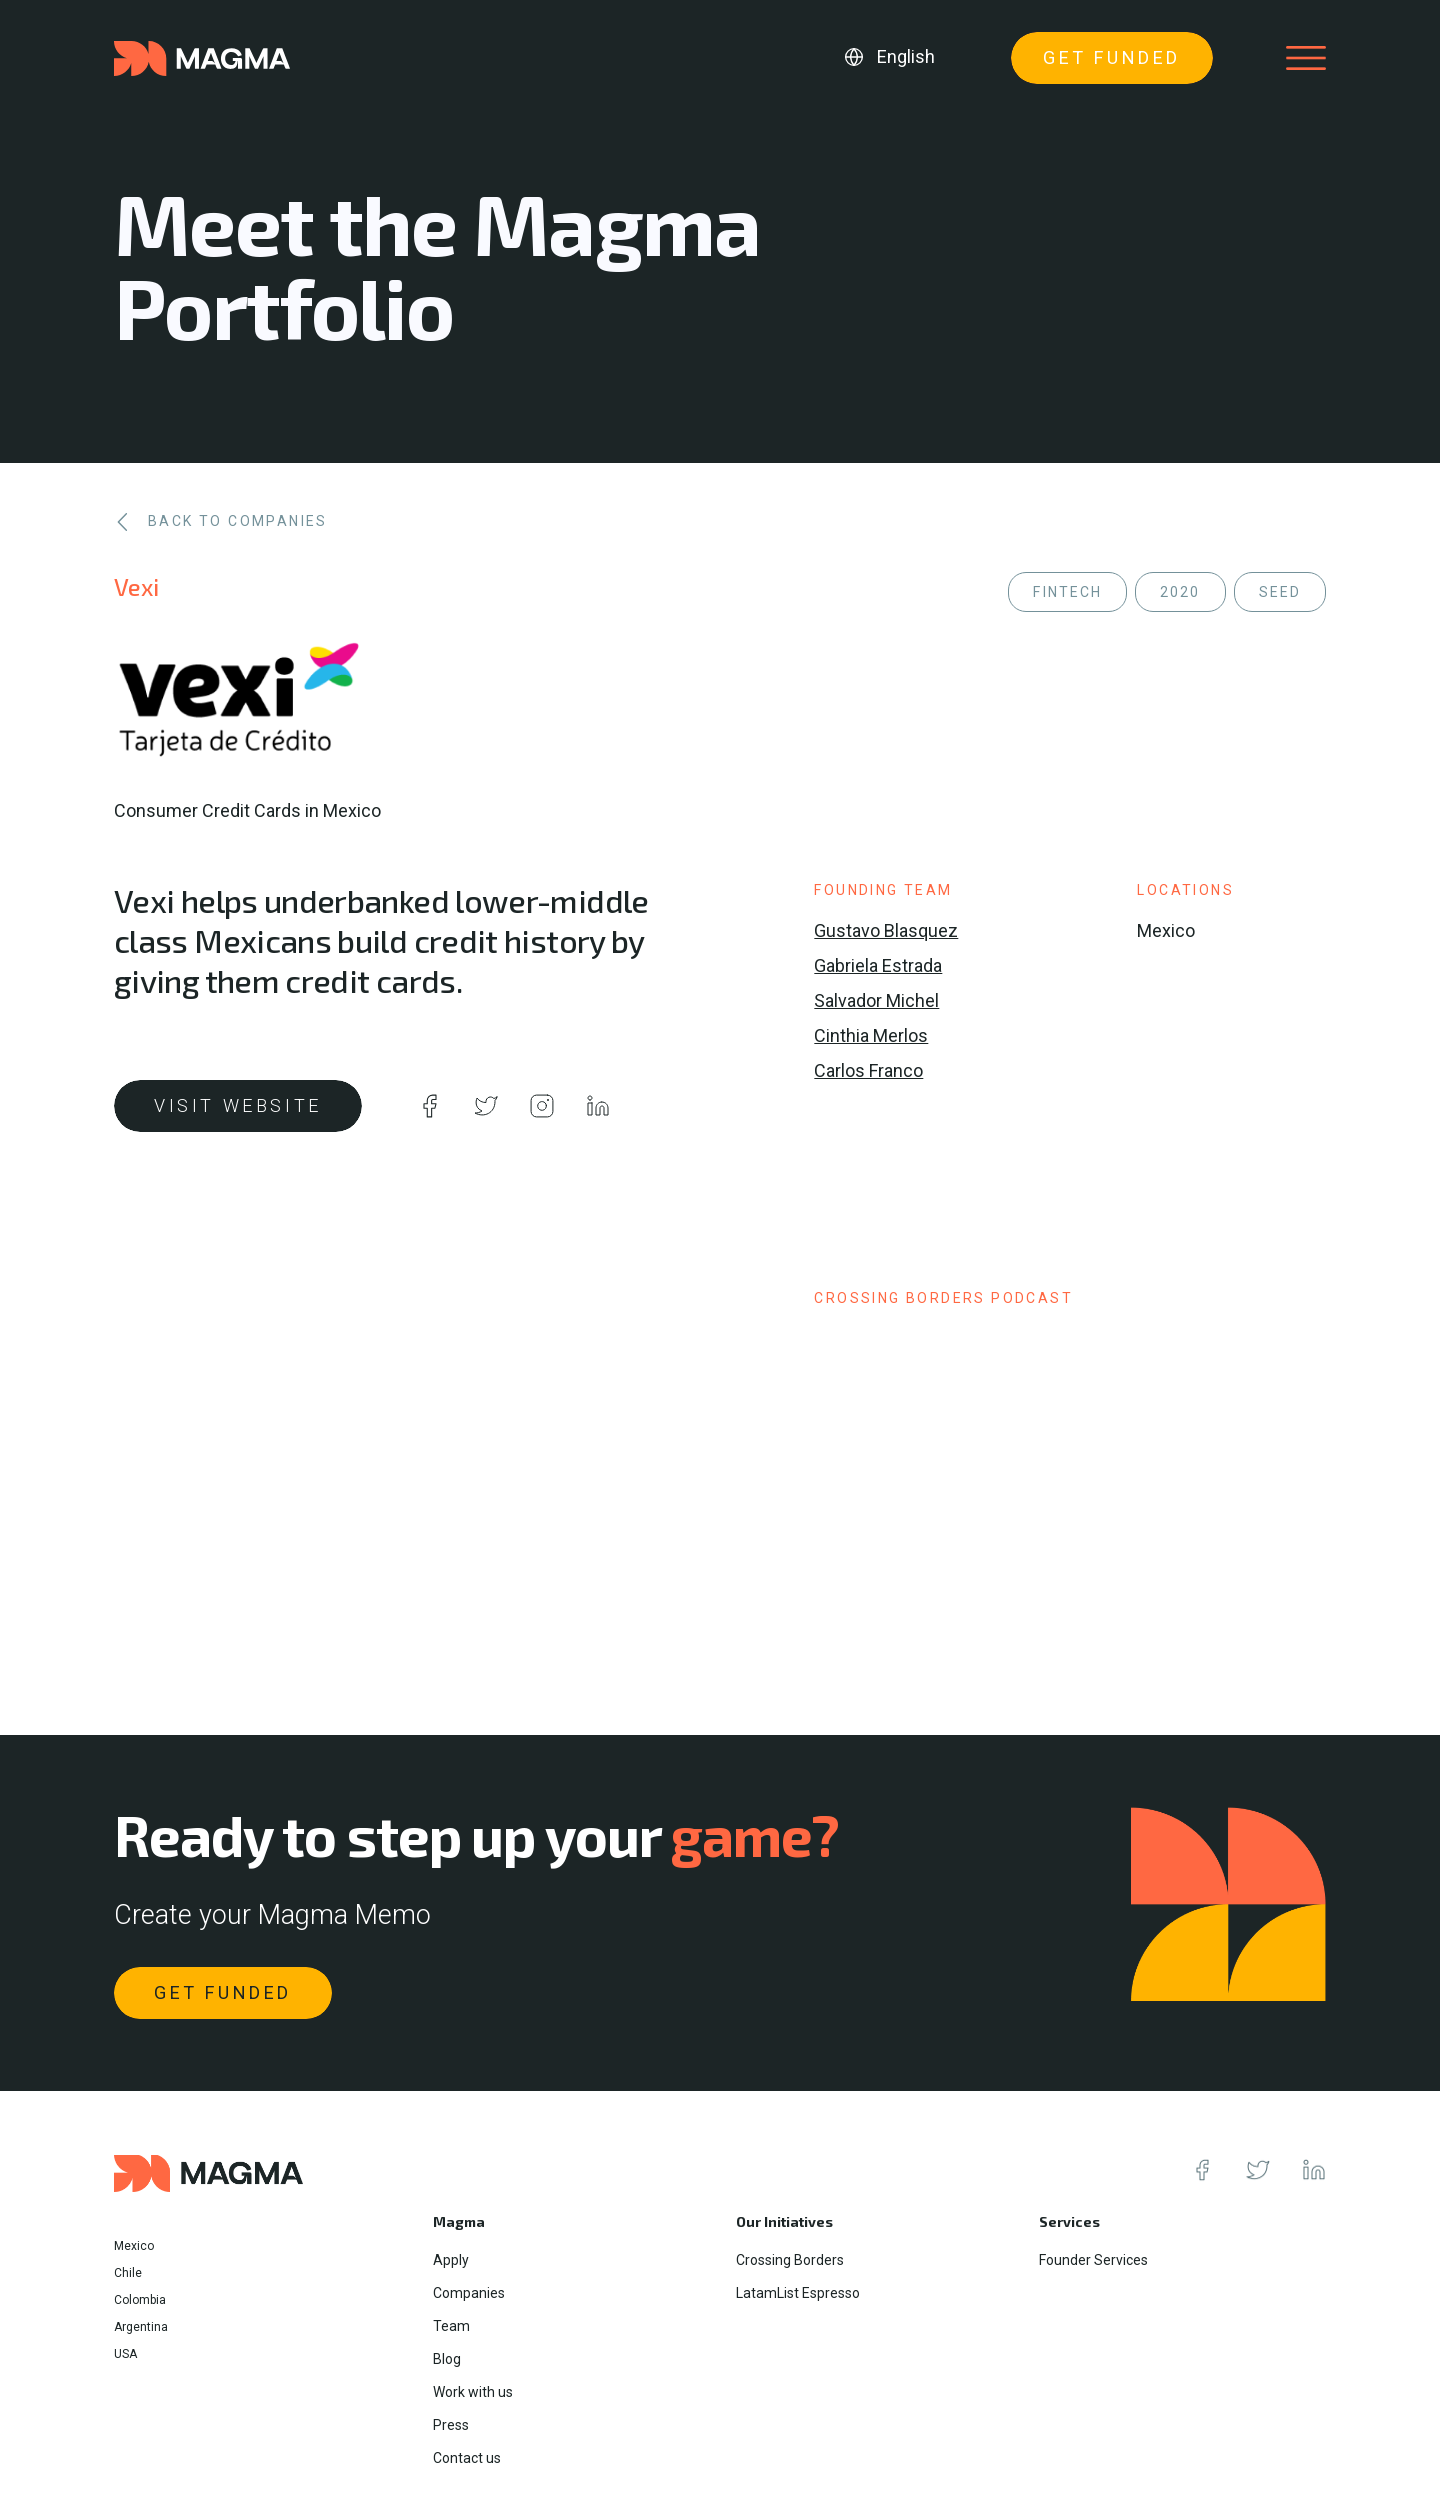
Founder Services (1093, 2260)
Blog (447, 2359)
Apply (451, 2260)
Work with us (473, 2392)
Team (451, 2326)
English (906, 56)
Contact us (467, 2458)
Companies (469, 2293)
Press (451, 2425)
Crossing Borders (790, 2260)
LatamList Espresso (798, 2293)
